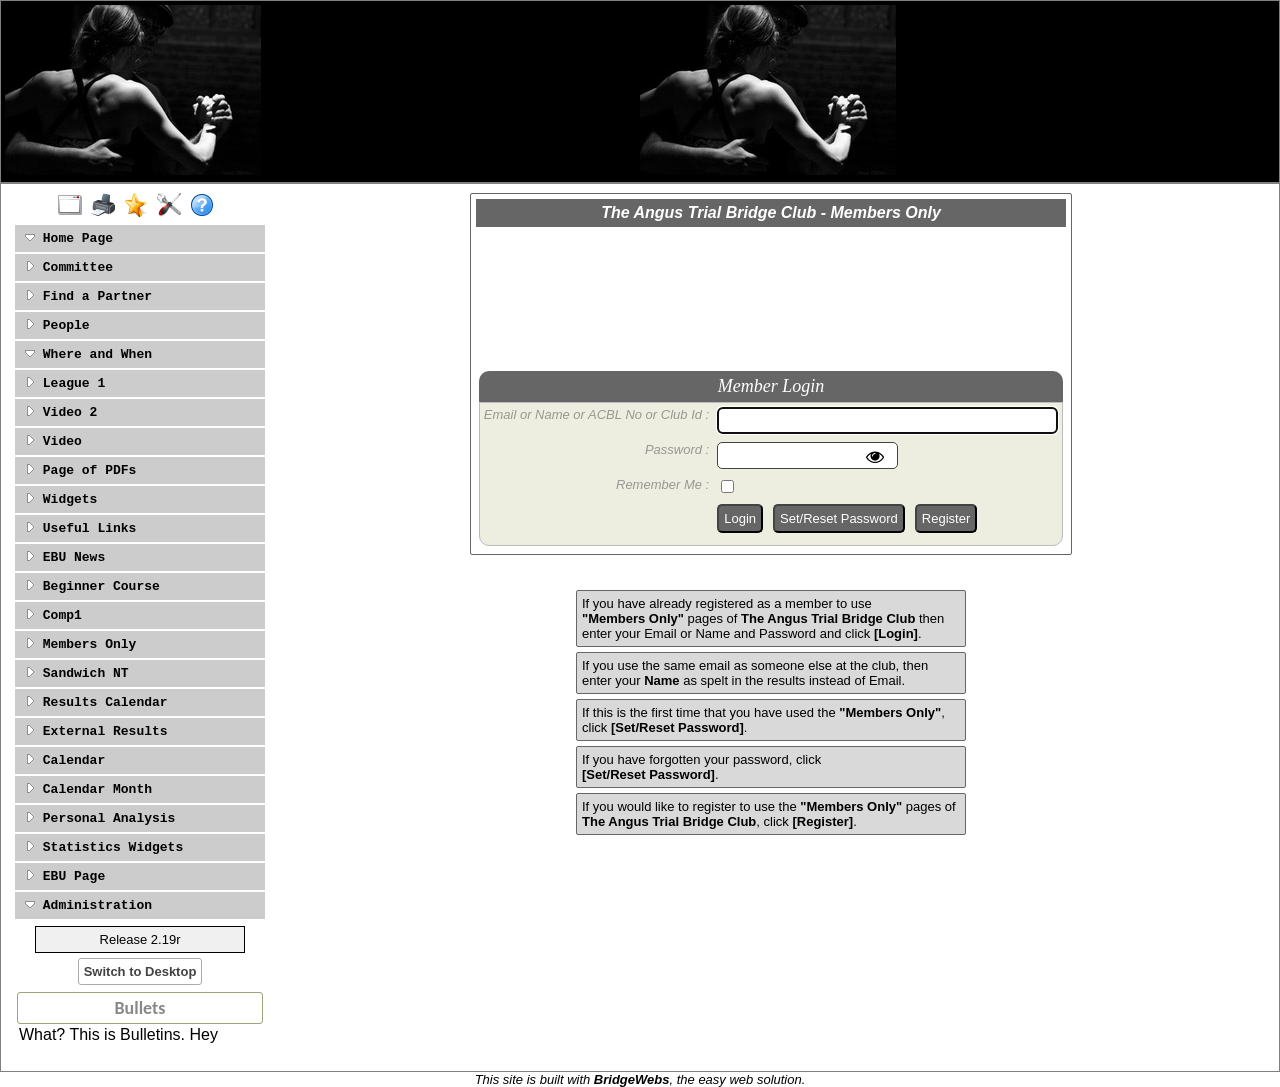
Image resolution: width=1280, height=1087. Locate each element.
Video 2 (61, 412)
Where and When (88, 354)
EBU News (65, 557)
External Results (96, 731)
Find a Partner (88, 296)
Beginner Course (92, 586)
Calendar (65, 760)
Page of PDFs (80, 470)
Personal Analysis (100, 818)
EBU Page (65, 876)
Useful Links (80, 528)
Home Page (69, 238)
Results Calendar (96, 702)
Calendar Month (88, 789)
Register (946, 518)
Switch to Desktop (140, 971)
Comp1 (53, 615)
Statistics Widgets (104, 847)
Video (53, 441)
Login (740, 518)
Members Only (80, 644)
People (57, 325)
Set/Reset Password (839, 518)
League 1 (65, 383)
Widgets (61, 499)
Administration (88, 905)
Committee (69, 267)
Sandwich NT (77, 673)
